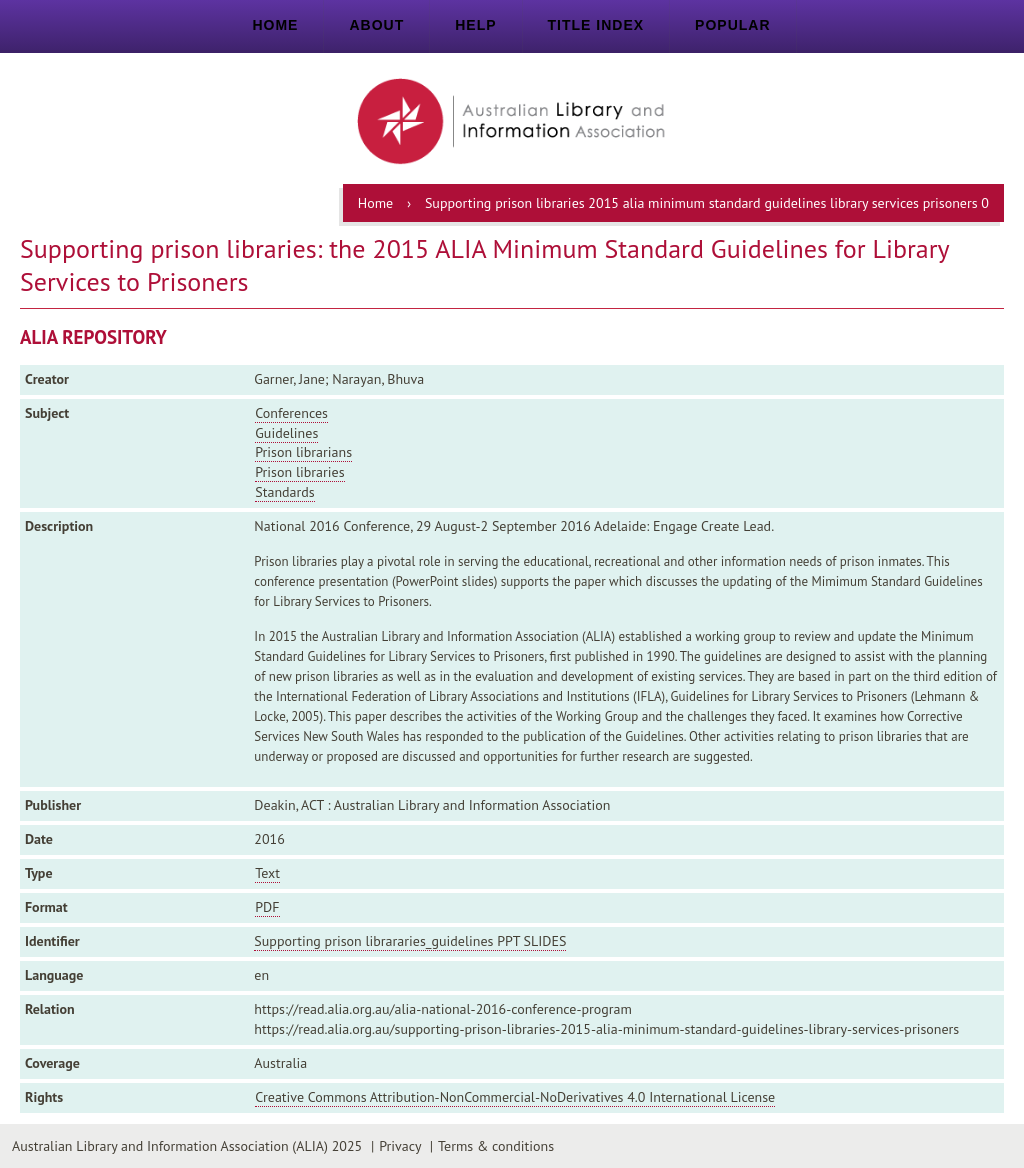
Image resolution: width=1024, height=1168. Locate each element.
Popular (732, 25)
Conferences (291, 413)
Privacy (400, 1146)
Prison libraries (299, 472)
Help (475, 25)
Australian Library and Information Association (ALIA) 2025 (187, 1146)
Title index (596, 25)
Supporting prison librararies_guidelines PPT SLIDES (410, 941)
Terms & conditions (496, 1146)
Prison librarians (303, 452)
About (376, 25)
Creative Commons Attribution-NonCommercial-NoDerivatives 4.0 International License (515, 1097)
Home (275, 25)
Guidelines (286, 433)
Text (267, 873)
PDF (267, 907)
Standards (284, 492)
